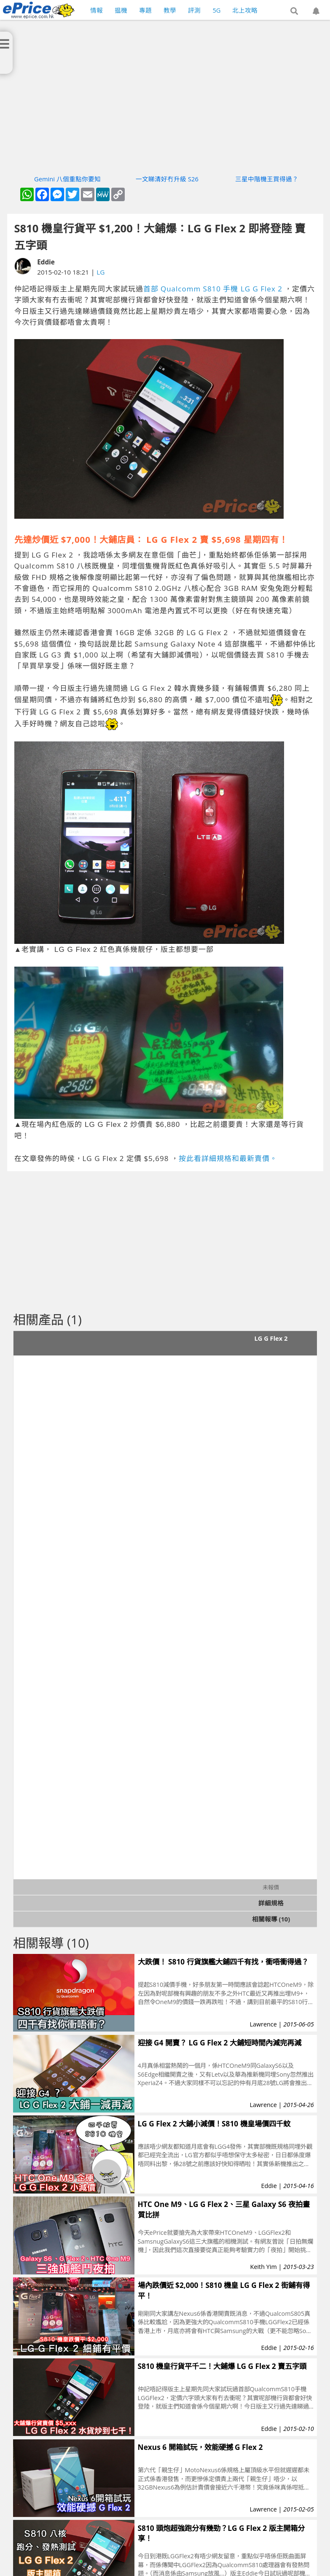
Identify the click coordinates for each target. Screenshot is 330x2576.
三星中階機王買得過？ (266, 179)
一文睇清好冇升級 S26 (167, 179)
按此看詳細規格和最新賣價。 (228, 1158)
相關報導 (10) (271, 1919)
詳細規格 (271, 1903)
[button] (294, 11)
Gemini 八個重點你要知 (67, 179)
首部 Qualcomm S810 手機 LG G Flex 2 (212, 289)
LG (101, 272)
